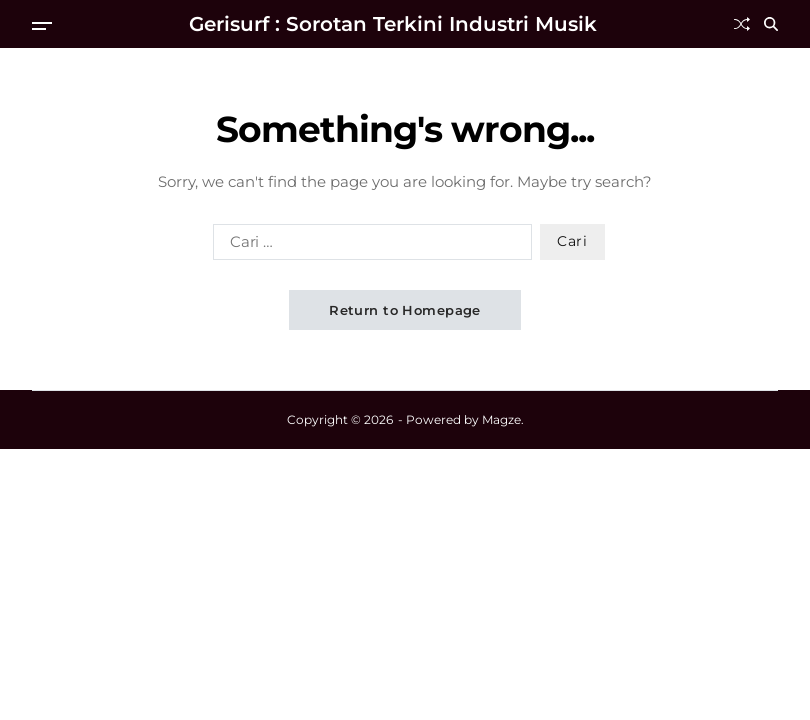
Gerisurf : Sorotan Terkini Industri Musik (393, 24)
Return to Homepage (405, 310)
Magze (501, 419)
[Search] (771, 24)
